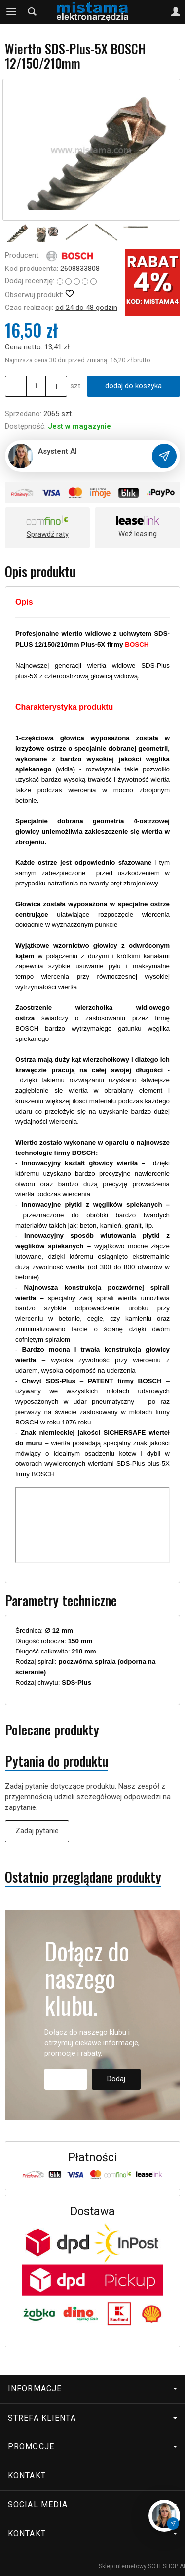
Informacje (92, 2388)
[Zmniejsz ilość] (56, 386)
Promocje (92, 2446)
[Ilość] (36, 386)
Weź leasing (137, 533)
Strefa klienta (92, 2417)
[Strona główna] (92, 12)
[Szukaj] (32, 12)
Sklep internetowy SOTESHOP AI (142, 2566)
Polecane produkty (52, 1729)
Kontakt (27, 2475)
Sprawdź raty (48, 534)
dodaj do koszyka (133, 386)
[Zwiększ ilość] (16, 386)
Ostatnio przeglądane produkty (83, 1876)
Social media (92, 2504)
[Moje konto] (175, 12)
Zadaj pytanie (37, 1830)
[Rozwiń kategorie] (11, 12)
